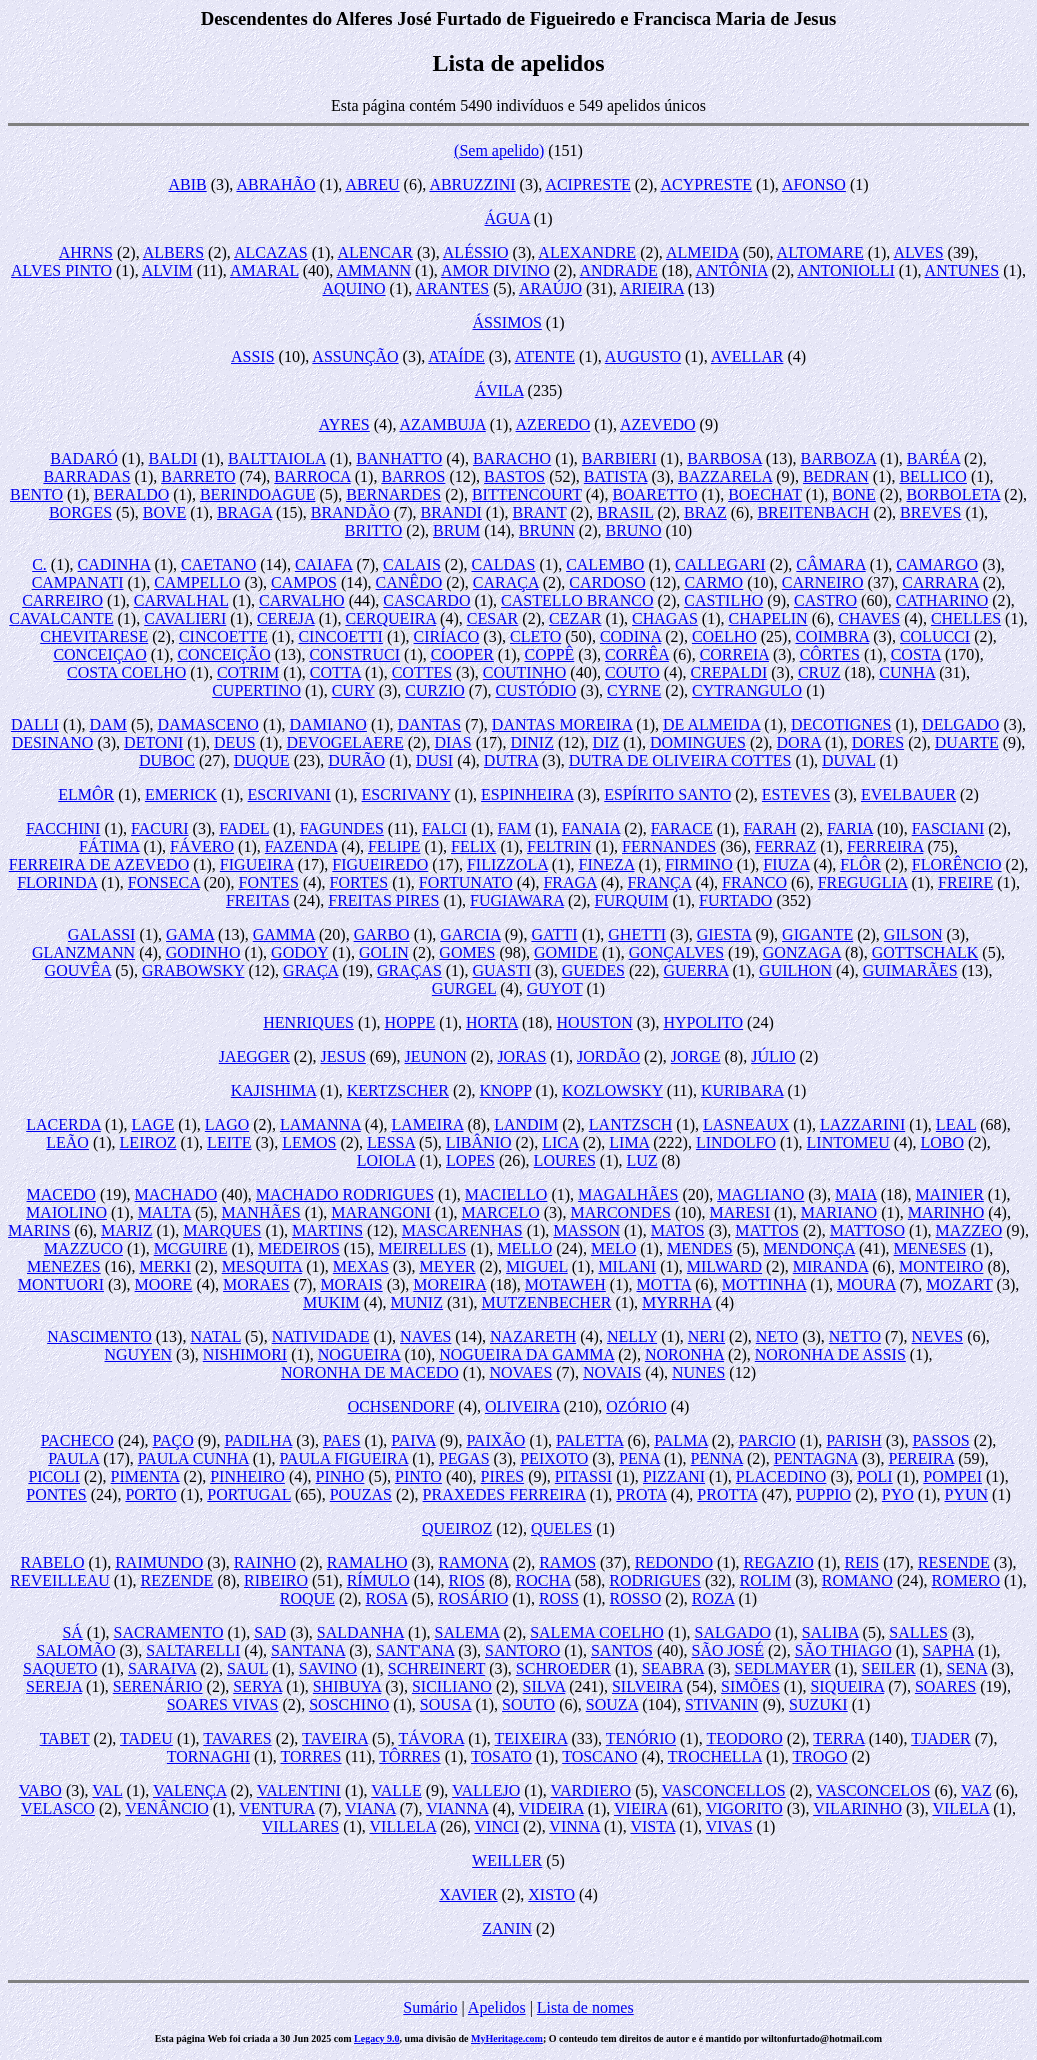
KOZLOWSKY (612, 1090)
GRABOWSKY (193, 970)
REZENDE (177, 1580)
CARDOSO (607, 582)
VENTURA (277, 1808)
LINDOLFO (736, 1142)
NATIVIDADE (321, 1336)
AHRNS (86, 252)
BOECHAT (765, 494)
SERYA (257, 1686)
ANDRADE (619, 270)
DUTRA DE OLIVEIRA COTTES (680, 760)
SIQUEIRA (847, 1686)
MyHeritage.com (507, 2038)
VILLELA (403, 1826)
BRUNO (633, 530)
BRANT (540, 512)
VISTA (652, 1826)
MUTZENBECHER (547, 1302)
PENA (639, 1458)
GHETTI (637, 934)
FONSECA (164, 882)
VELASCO (58, 1808)
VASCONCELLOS (724, 1790)
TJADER (941, 1738)
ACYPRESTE (707, 184)
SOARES (945, 1686)
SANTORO (522, 1650)
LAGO (227, 1124)
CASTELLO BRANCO (577, 600)
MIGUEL (537, 1266)
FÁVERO (202, 846)
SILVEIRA (647, 1686)
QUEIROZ (457, 1528)
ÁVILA (499, 390)
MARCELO (501, 1212)
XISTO (551, 1894)
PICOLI (54, 1476)
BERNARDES (393, 494)
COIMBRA (832, 636)
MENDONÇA (809, 1248)
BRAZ (705, 512)
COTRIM (248, 672)
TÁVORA (431, 1738)
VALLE (396, 1790)
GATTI (554, 934)
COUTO (632, 672)
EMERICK (181, 794)
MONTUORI (61, 1284)
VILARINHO (857, 1808)
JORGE (696, 1056)
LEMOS (309, 1142)
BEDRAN (836, 476)
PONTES (56, 1494)
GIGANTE (817, 934)
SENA (966, 1668)
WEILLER (507, 1860)
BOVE (165, 512)
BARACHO (512, 458)
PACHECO (77, 1440)
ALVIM (167, 270)
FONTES (268, 882)
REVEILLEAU (60, 1580)
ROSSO (636, 1598)
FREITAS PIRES (383, 900)
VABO (40, 1790)
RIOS (466, 1580)
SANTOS (622, 1650)
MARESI (740, 1212)
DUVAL (848, 760)
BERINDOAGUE (258, 494)
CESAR (493, 618)
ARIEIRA (652, 288)
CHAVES (869, 618)
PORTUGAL (249, 1494)
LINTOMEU (848, 1142)
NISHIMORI (245, 1354)
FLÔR (860, 864)
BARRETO (198, 476)
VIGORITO (744, 1808)
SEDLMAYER (783, 1668)
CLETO (535, 636)
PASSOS (940, 1440)
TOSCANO (599, 1756)
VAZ (976, 1790)
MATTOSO (867, 1230)
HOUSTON (595, 1022)
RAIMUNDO (159, 1562)
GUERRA (696, 970)
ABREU (372, 184)
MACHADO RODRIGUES (345, 1194)
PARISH (853, 1440)
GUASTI (501, 970)
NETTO (855, 1336)
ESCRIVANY (406, 794)
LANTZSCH (631, 1124)
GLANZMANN (83, 952)
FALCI (444, 828)
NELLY (632, 1336)
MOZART (959, 1284)
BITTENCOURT (527, 494)
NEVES (938, 1336)
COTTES (422, 672)
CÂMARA (830, 564)
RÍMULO (378, 1580)
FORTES (359, 882)
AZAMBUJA (443, 424)
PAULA (73, 1458)
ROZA (713, 1598)
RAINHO (265, 1562)
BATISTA (616, 476)
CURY (353, 690)
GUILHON (795, 970)
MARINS (39, 1230)
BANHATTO (399, 458)
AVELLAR (747, 356)
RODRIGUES (655, 1580)
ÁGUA (507, 218)
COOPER (462, 654)
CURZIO (435, 690)
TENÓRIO (641, 1738)
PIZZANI (674, 1476)
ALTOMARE (820, 252)
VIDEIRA (551, 1808)
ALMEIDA (702, 252)
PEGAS (464, 1458)
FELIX (473, 846)
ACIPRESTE (587, 184)
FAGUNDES (342, 828)
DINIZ (532, 742)
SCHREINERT (436, 1668)
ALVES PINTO (61, 270)
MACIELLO (506, 1194)
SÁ (72, 1632)
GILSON (913, 934)
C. (39, 564)
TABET (65, 1738)
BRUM (456, 530)
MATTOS (767, 1230)
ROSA (387, 1598)
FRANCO (754, 882)
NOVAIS (612, 1372)
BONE (854, 494)
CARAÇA (506, 582)
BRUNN (547, 530)
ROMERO (966, 1580)
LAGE (153, 1124)
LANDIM (526, 1124)
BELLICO (933, 476)
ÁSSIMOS (506, 322)
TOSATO (501, 1756)
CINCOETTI (340, 636)
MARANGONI (381, 1212)
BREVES (930, 512)
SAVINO (328, 1668)
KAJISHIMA (273, 1090)
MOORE (164, 1284)
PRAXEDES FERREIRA (504, 1494)
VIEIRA (640, 1808)
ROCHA (543, 1580)
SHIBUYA (347, 1686)
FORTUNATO (466, 882)
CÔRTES (830, 654)
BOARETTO (654, 494)
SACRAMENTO (169, 1632)
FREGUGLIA (863, 882)
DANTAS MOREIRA (562, 724)
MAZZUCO (83, 1248)
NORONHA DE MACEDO (370, 1372)
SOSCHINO (349, 1704)
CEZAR (575, 618)
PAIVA (413, 1440)
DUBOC (167, 760)
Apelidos (497, 2007)
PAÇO (173, 1440)
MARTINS (327, 1230)
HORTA (492, 1022)
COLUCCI (935, 636)
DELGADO (960, 724)
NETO (777, 1336)
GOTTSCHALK (925, 952)
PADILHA (258, 1440)
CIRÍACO (447, 636)
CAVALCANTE (61, 618)
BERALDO (132, 494)
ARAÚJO (550, 288)
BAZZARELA (725, 476)
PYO (898, 1494)
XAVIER (468, 1894)
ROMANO (857, 1580)
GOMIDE (566, 952)
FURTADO (735, 900)
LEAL (956, 1124)
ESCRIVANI (289, 794)
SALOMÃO (75, 1650)
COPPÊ (550, 654)
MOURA (866, 1284)
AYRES (344, 424)
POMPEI (952, 1476)
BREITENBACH (813, 512)
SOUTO (528, 1704)
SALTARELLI (193, 1650)
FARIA (850, 828)
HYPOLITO (703, 1022)
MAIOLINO (66, 1212)
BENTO (36, 494)
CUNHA (907, 672)
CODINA (630, 636)
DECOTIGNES (841, 724)
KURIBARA (742, 1090)
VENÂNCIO (167, 1808)
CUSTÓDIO (536, 690)
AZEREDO (553, 424)
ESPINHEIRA (527, 794)
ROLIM (766, 1580)
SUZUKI (818, 1704)
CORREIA (734, 654)
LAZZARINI (862, 1124)
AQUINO (353, 288)
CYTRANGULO (747, 690)
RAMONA (473, 1562)
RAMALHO (367, 1562)
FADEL (244, 828)
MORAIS (351, 1284)
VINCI (497, 1826)
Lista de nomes (585, 2007)
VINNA (574, 1826)
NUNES (698, 1372)
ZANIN (507, 1928)
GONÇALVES (676, 952)
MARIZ (127, 1230)
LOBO (943, 1142)
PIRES (503, 1476)
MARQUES (222, 1230)
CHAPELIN (768, 618)
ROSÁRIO (473, 1598)
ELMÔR (86, 794)
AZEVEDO (658, 424)
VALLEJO (486, 1790)
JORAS (521, 1056)
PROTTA (727, 1494)
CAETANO (218, 564)
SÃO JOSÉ (728, 1650)
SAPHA (948, 1650)
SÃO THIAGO (843, 1650)
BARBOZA (839, 458)
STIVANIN (721, 1704)
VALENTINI (299, 1790)
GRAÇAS (409, 970)
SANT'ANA (415, 1650)
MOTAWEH (565, 1284)
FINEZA (606, 864)
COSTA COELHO (126, 672)
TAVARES (237, 1738)
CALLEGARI (720, 564)
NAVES (425, 1336)
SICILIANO (452, 1686)
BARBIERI (619, 458)
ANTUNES (962, 270)
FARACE (682, 828)
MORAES (256, 1284)
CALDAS (503, 564)
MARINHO (946, 1212)
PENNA (717, 1458)
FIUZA (786, 864)
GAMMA (284, 934)
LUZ (642, 1160)
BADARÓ (84, 458)
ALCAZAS (271, 252)
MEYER (447, 1266)
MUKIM (331, 1302)
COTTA (335, 672)
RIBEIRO (276, 1580)
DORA (799, 742)
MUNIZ (417, 1302)
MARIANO (839, 1212)
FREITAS (258, 900)
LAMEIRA (427, 1124)
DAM (108, 724)
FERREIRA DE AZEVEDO (99, 864)
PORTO (150, 1494)
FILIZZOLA (507, 864)
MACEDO (61, 1194)
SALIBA (830, 1632)
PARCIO (766, 1440)
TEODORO (744, 1738)
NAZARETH (533, 1336)
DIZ (606, 742)
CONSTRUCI (354, 654)
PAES (342, 1440)
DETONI (153, 742)
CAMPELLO (197, 582)
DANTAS (430, 724)
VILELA (960, 1808)
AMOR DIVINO (495, 270)
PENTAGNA (816, 1458)
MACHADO (176, 1194)
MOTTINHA (764, 1284)
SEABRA (673, 1668)
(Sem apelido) (499, 150)
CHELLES (966, 618)
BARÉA (933, 458)
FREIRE (965, 882)
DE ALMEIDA (711, 724)
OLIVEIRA (522, 1406)
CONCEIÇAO (99, 654)
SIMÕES (750, 1686)
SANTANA (308, 1650)
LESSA (391, 1142)
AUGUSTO (643, 356)
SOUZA (612, 1704)
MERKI (165, 1266)
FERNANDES (669, 846)
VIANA (370, 1808)
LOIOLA (386, 1160)
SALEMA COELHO (597, 1632)
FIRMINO (699, 864)
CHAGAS (665, 618)
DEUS (235, 742)
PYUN (967, 1494)
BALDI (172, 458)
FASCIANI (948, 828)
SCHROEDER (563, 1668)
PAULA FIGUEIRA (343, 1458)
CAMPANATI (78, 582)
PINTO (418, 1476)
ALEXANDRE (587, 252)
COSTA (916, 654)
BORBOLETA (954, 494)
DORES (878, 742)
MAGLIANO (760, 1194)
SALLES (918, 1632)
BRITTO (373, 530)
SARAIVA (162, 1668)
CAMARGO (937, 564)
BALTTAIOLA (277, 458)
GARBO (382, 934)
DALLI (35, 724)
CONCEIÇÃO (223, 654)
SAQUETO (60, 1668)
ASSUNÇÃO (355, 356)
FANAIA (591, 828)
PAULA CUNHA (193, 1458)
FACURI (160, 828)
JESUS (343, 1056)
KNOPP (506, 1090)
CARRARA (940, 582)
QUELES (561, 1528)
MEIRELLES (423, 1248)
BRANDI (451, 512)
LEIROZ (148, 1142)
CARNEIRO (823, 582)
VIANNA (457, 1808)
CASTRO (825, 600)
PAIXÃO (495, 1440)
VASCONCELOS (873, 1790)
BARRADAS (86, 476)
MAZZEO (969, 1230)
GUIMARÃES (910, 970)
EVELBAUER (908, 794)
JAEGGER (254, 1056)
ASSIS (253, 356)
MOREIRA (449, 1284)
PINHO (340, 1476)
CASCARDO (426, 600)
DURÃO (356, 760)
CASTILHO (723, 600)
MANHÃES (261, 1212)
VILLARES (300, 1826)
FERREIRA (885, 846)
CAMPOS (304, 582)
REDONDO (674, 1562)
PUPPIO (823, 1494)
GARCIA (470, 934)
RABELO (53, 1562)
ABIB (187, 184)
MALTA (164, 1212)
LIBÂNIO (479, 1142)
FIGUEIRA (257, 864)
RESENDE (954, 1562)
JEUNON (436, 1056)
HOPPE (410, 1022)
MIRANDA (831, 1266)
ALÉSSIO (476, 252)
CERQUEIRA (390, 618)
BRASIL (625, 512)
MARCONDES (620, 1212)
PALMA (681, 1440)
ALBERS (173, 252)
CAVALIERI (185, 618)
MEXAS (361, 1266)
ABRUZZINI (472, 184)
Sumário (430, 2007)
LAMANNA (320, 1124)
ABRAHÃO (275, 184)
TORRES (310, 1756)
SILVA (544, 1686)
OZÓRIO (636, 1406)
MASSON (586, 1230)
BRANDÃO (350, 512)
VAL (107, 1790)
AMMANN (373, 270)
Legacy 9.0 (377, 2038)
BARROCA (312, 476)
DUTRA (511, 760)
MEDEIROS (299, 1248)
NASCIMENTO (99, 1336)
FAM (515, 828)
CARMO (713, 582)
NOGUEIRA (359, 1354)
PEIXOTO (554, 1458)
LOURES (565, 1160)
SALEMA (467, 1632)
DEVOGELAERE (344, 742)
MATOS (678, 1230)
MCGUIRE (191, 1248)
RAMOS (567, 1562)
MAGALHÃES (628, 1194)
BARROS (413, 476)
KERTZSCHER (398, 1090)
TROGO (819, 1756)
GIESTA (724, 934)
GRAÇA (310, 970)
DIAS (452, 742)
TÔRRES (409, 1756)
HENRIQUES (308, 1022)
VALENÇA (190, 1790)
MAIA (856, 1194)
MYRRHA (676, 1302)
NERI (706, 1336)
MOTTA (663, 1284)
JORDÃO (608, 1056)
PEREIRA (921, 1458)
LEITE (229, 1142)
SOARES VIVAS (223, 1704)
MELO (613, 1248)
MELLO (524, 1248)
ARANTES (452, 288)
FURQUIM (632, 900)
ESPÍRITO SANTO (667, 794)
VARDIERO (591, 1790)
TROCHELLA (715, 1756)
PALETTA (589, 1440)
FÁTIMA (109, 846)
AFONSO (814, 184)
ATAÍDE (456, 356)
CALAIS (412, 564)
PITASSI (583, 1476)
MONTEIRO (941, 1266)
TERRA (839, 1738)
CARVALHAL (181, 600)
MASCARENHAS (462, 1230)
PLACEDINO (781, 1476)
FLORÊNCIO (957, 864)
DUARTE (967, 742)
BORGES (80, 512)
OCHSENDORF (401, 1406)
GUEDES (593, 970)
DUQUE (262, 760)
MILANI (627, 1266)
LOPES (470, 1160)
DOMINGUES (698, 742)
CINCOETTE (223, 636)
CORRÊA (637, 654)
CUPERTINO (256, 690)
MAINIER (949, 1194)
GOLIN (384, 952)
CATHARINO (942, 600)
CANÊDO (409, 582)
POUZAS (361, 1494)
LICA (560, 1142)
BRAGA (244, 512)
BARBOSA (724, 458)
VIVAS (729, 1826)
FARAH (769, 828)
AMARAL (264, 270)
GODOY (299, 952)
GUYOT (555, 988)
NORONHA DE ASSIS (830, 1354)
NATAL (215, 1336)
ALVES (918, 252)
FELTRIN (559, 846)
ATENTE (545, 356)
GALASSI (102, 934)
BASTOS (514, 476)
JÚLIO (773, 1056)
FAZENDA (301, 846)
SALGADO (733, 1632)
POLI (875, 1476)
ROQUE (307, 1598)
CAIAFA (324, 564)
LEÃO (67, 1142)
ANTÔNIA (732, 270)
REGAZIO (779, 1562)
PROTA (641, 1494)
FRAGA (569, 882)
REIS (861, 1562)
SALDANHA (360, 1632)
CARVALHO (302, 600)
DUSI (434, 760)
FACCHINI (63, 828)
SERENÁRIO (158, 1686)
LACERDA (63, 1124)
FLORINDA (57, 882)
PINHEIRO (247, 1476)
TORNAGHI (208, 1756)
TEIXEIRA (531, 1738)
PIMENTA (145, 1476)
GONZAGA (802, 952)
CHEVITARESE (94, 636)
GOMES (467, 952)
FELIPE (394, 846)
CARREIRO (62, 600)
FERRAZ (785, 846)
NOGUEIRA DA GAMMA (526, 1354)
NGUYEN (139, 1354)
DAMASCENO (208, 724)
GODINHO (203, 952)
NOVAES (520, 1372)
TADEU (146, 1738)
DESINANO (53, 742)
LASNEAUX (746, 1124)
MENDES (700, 1248)
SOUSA (446, 1704)
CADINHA (114, 564)
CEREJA (286, 618)
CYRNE (634, 690)
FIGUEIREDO (380, 864)
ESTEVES (796, 794)
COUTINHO (525, 672)
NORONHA (684, 1354)
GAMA (190, 934)
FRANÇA (659, 882)
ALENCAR (375, 252)
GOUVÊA (78, 970)
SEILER (889, 1668)
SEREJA (54, 1686)
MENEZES (64, 1266)
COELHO (724, 636)
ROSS (559, 1598)
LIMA (629, 1142)
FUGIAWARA (517, 900)
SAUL (247, 1668)
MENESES (930, 1248)
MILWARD (724, 1266)
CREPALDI (728, 672)
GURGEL (464, 988)
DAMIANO (328, 724)
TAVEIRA (335, 1738)
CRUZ (819, 672)
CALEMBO (605, 564)
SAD (270, 1632)
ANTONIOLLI (845, 270)
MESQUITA (262, 1266)
